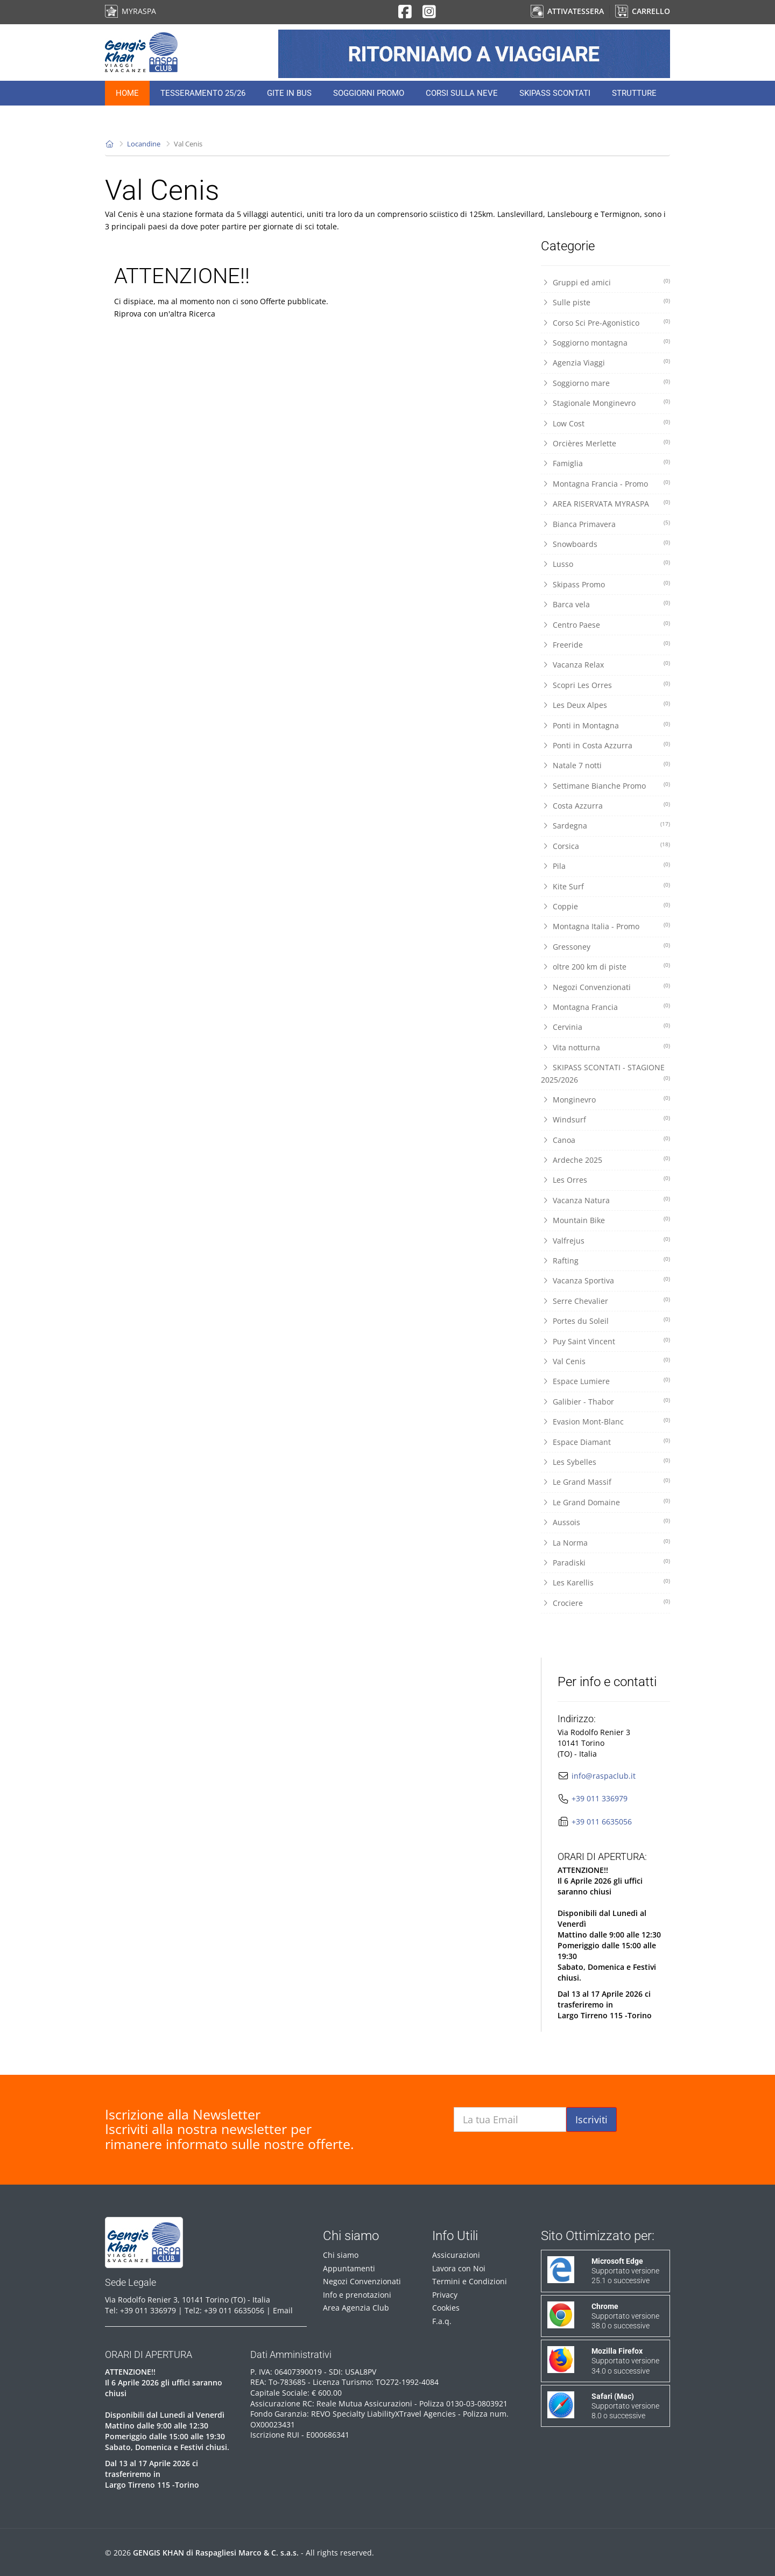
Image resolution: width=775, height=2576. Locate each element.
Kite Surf (605, 886)
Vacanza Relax (605, 664)
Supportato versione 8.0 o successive (625, 2406)
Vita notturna (605, 1047)
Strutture (634, 93)
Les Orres (605, 1179)
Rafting (605, 1260)
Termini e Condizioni (469, 2281)
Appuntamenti (349, 2268)
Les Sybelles (605, 1461)
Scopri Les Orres (605, 684)
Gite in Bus (289, 93)
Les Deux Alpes (605, 704)
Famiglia (605, 463)
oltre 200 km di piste (605, 966)
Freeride (605, 644)
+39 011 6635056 (602, 1821)
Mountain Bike (605, 1220)
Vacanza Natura (605, 1200)
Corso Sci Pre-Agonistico (605, 322)
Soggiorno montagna (605, 342)
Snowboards (605, 543)
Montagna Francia (605, 1006)
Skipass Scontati (554, 93)
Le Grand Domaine (605, 1502)
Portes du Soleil (605, 1320)
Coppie (605, 906)
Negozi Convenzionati (605, 986)
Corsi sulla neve (462, 93)
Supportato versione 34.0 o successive (625, 2361)
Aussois (605, 1522)
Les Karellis (605, 1582)
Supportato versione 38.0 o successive (625, 2316)
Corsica (605, 845)
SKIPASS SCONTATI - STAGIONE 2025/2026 (605, 1073)
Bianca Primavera (605, 523)
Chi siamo (340, 2255)
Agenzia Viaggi (605, 362)
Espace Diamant (605, 1441)
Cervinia (605, 1026)
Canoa (605, 1139)
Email (283, 2310)
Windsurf (605, 1119)
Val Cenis (605, 1361)
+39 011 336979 (600, 1798)
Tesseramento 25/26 (202, 93)
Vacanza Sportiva (605, 1280)
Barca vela (605, 604)
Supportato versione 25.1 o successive (625, 2271)
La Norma (605, 1542)
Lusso (605, 563)
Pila (605, 865)
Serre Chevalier (605, 1300)
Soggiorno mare (605, 382)
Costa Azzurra (605, 805)
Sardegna (605, 825)
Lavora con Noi (458, 2268)
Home (127, 93)
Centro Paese (605, 624)
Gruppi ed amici (605, 282)
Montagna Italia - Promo (605, 926)
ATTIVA (567, 11)
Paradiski (605, 1562)
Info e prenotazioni (357, 2295)
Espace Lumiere (605, 1380)
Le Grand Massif (605, 1481)
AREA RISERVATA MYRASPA (605, 503)
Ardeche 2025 (605, 1159)
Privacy (444, 2295)
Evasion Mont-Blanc (605, 1421)
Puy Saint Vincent (605, 1341)
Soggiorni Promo (368, 93)
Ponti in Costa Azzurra (605, 745)
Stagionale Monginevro (605, 402)
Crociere (605, 1602)
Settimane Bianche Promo (605, 785)
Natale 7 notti (605, 765)
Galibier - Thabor (605, 1401)
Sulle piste (605, 302)
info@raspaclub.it (604, 1776)
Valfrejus (605, 1240)
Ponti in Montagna (605, 725)
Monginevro (605, 1099)
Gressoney (605, 946)
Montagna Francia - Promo (605, 483)
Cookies (446, 2308)
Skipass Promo (605, 584)
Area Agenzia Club (356, 2308)
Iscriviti (591, 2119)
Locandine (143, 144)
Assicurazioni (456, 2255)
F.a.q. (442, 2321)
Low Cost (605, 423)
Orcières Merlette (605, 443)
